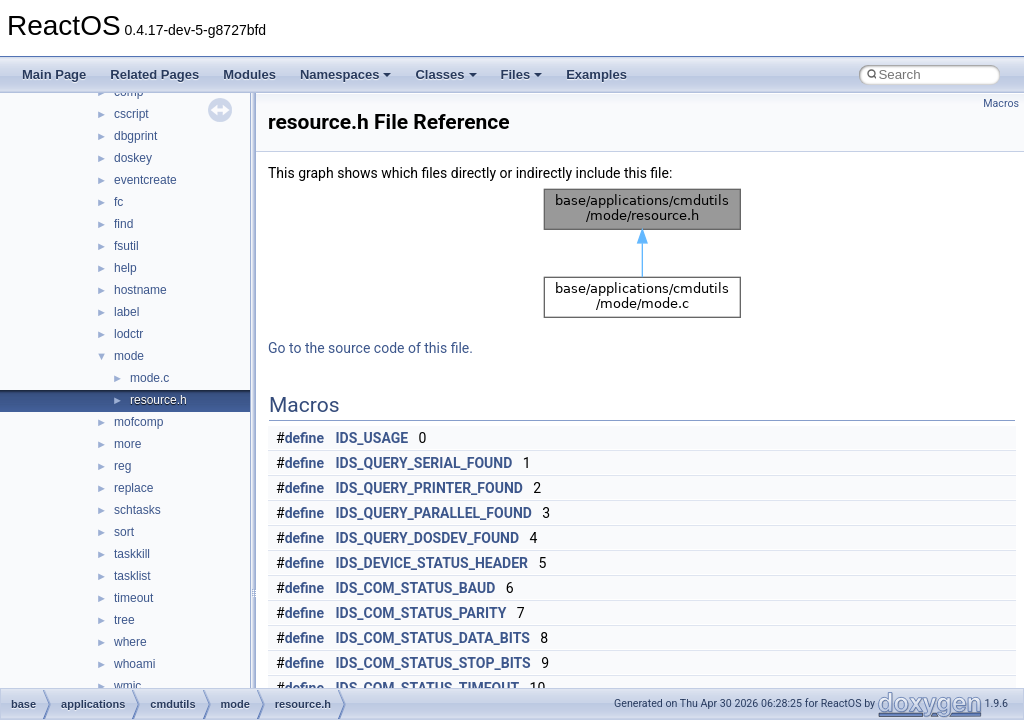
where (130, 642)
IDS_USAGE (372, 438)
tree (124, 620)
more (127, 444)
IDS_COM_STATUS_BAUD (416, 588)
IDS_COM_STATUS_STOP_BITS (433, 663)
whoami (134, 664)
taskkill (132, 554)
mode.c (149, 378)
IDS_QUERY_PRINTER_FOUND (429, 488)
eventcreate (145, 180)
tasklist (132, 576)
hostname (140, 290)
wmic (127, 686)
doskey (133, 158)
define (304, 438)
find (123, 224)
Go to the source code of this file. (370, 348)
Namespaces (346, 74)
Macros (1001, 103)
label (126, 312)
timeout (133, 598)
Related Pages (154, 74)
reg (122, 466)
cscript (131, 114)
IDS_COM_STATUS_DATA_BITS (433, 638)
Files (522, 74)
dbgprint (135, 136)
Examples (596, 74)
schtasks (137, 510)
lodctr (128, 334)
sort (124, 532)
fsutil (126, 246)
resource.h (158, 400)
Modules (249, 74)
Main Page (54, 74)
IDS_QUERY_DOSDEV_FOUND (428, 538)
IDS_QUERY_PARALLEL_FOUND (434, 513)
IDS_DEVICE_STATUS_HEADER (432, 563)
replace (133, 488)
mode (129, 356)
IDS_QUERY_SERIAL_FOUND (424, 463)
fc (118, 202)
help (125, 268)
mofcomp (138, 422)
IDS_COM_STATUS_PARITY (421, 613)
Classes (445, 74)
